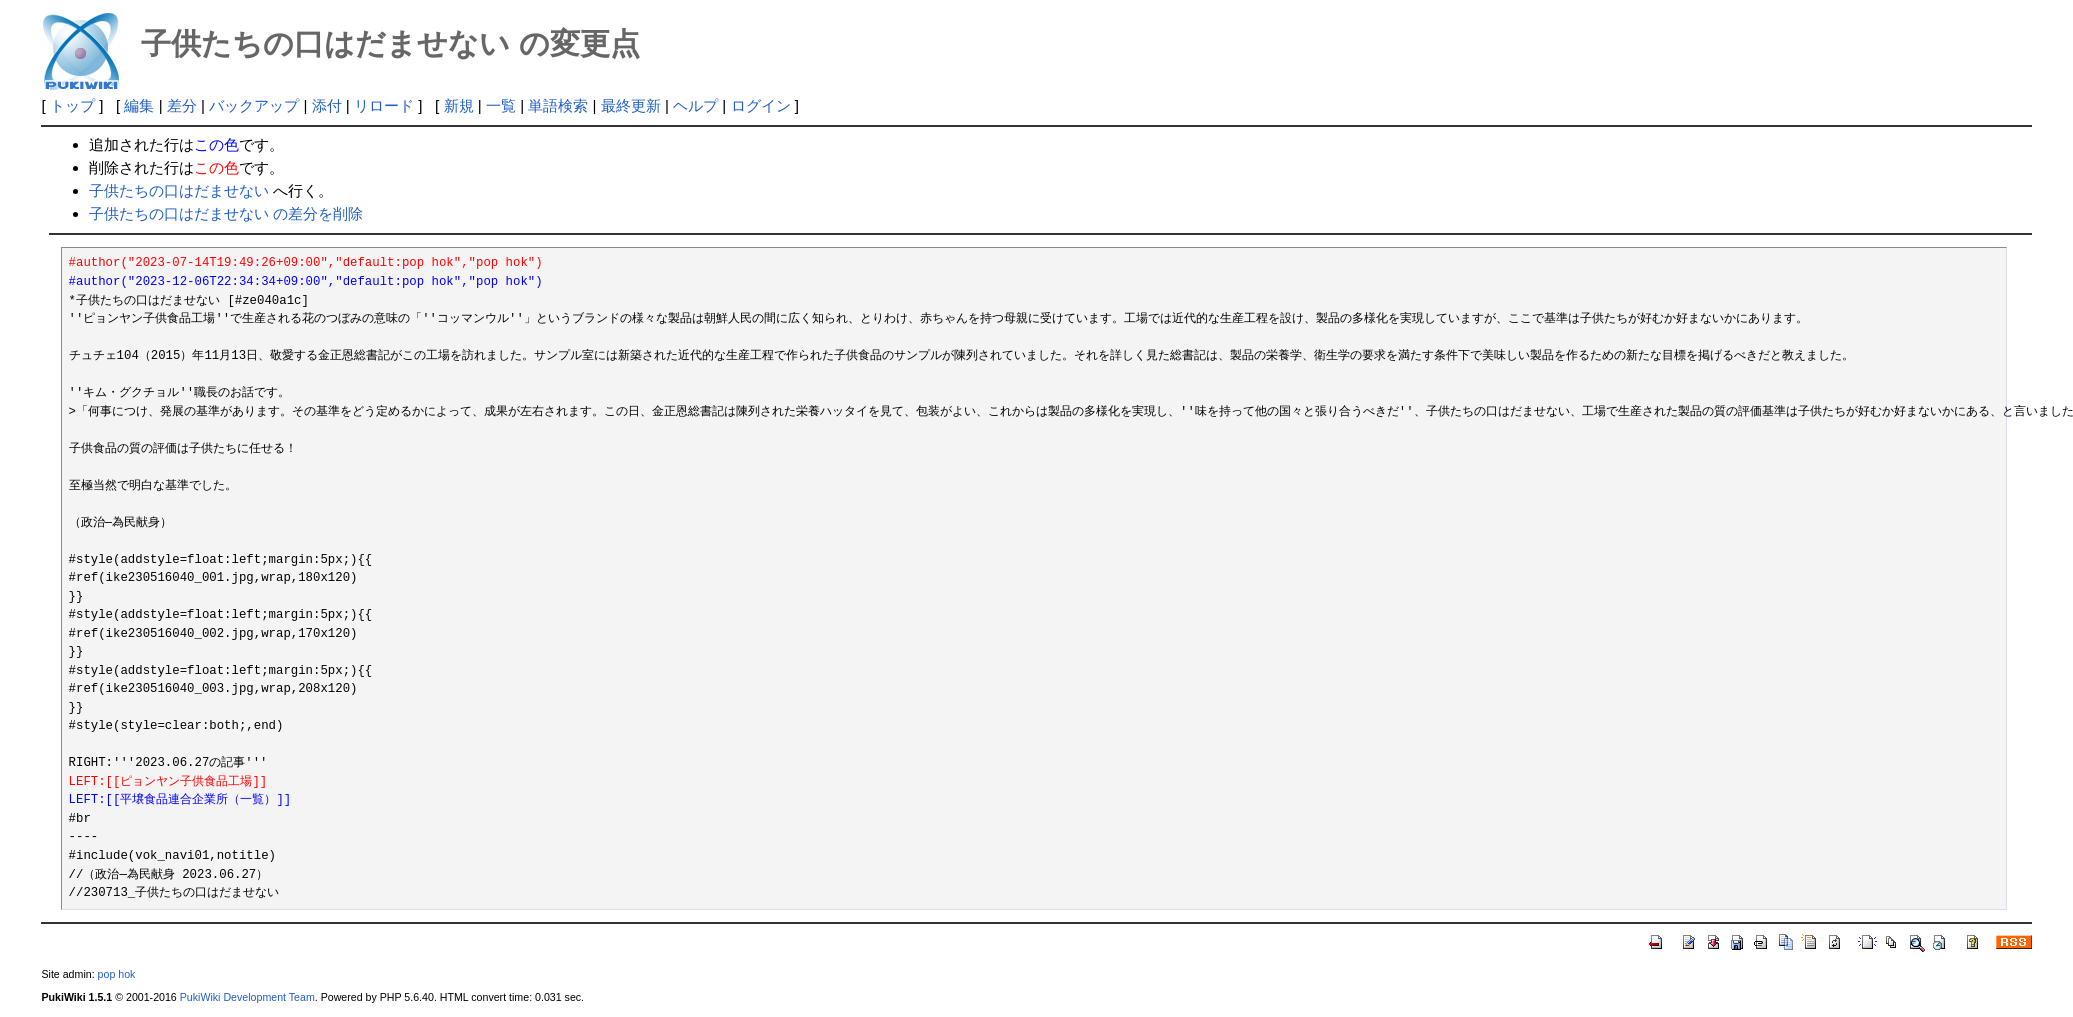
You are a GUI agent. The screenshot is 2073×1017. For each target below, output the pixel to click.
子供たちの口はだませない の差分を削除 (226, 213)
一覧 (501, 105)
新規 (459, 105)
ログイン (761, 105)
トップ (72, 105)
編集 (139, 105)
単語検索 (558, 105)
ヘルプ (695, 105)
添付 (327, 105)
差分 (182, 105)
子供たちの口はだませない (179, 190)
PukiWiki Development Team (247, 997)
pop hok (117, 974)
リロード (384, 105)
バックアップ (254, 105)
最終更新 (631, 105)
